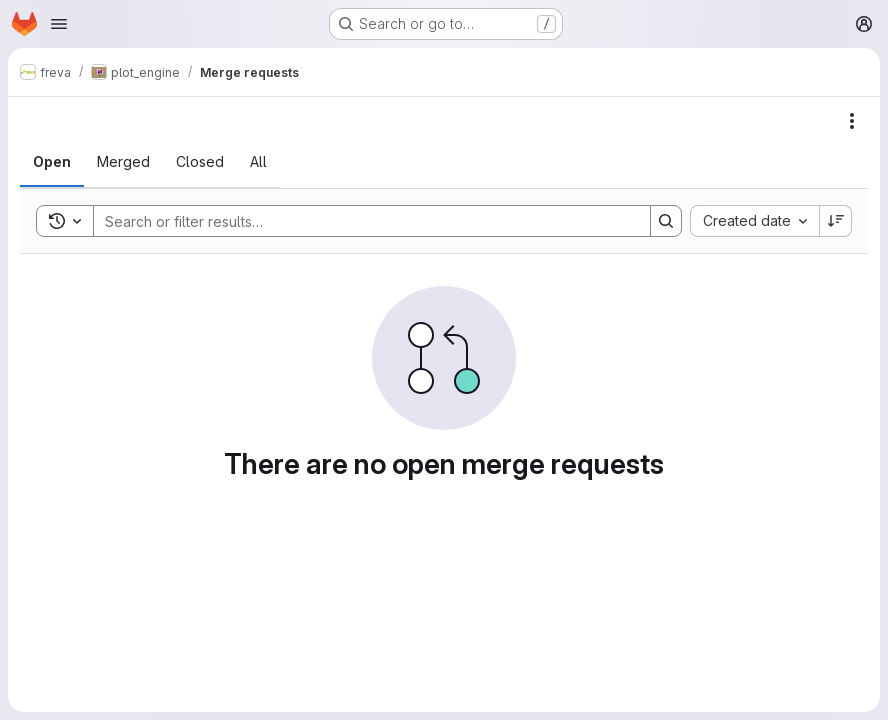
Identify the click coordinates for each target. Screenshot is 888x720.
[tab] (52, 162)
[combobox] (754, 221)
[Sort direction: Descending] (836, 221)
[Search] (362, 221)
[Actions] (852, 121)
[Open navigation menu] (59, 24)
